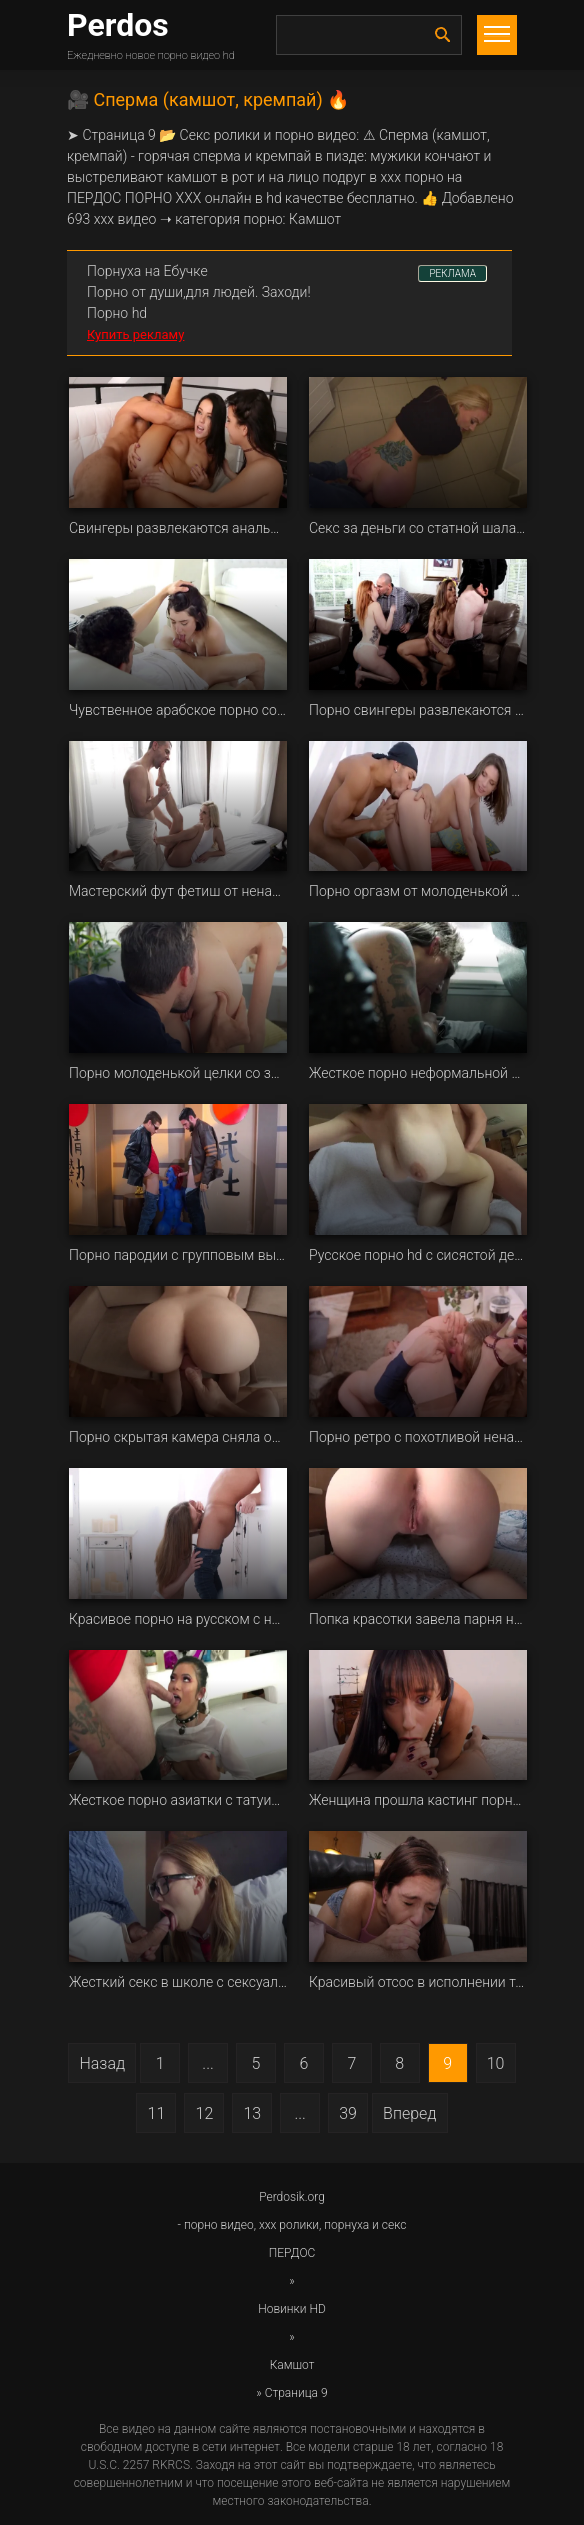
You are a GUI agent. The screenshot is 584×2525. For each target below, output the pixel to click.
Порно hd (117, 313)
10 (496, 2063)
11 (157, 2113)
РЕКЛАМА (452, 273)
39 (348, 2113)
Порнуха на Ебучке (147, 271)
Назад (102, 2063)
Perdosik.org (292, 2197)
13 (252, 2113)
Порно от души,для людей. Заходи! (199, 292)
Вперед (409, 2113)
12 (205, 2113)
